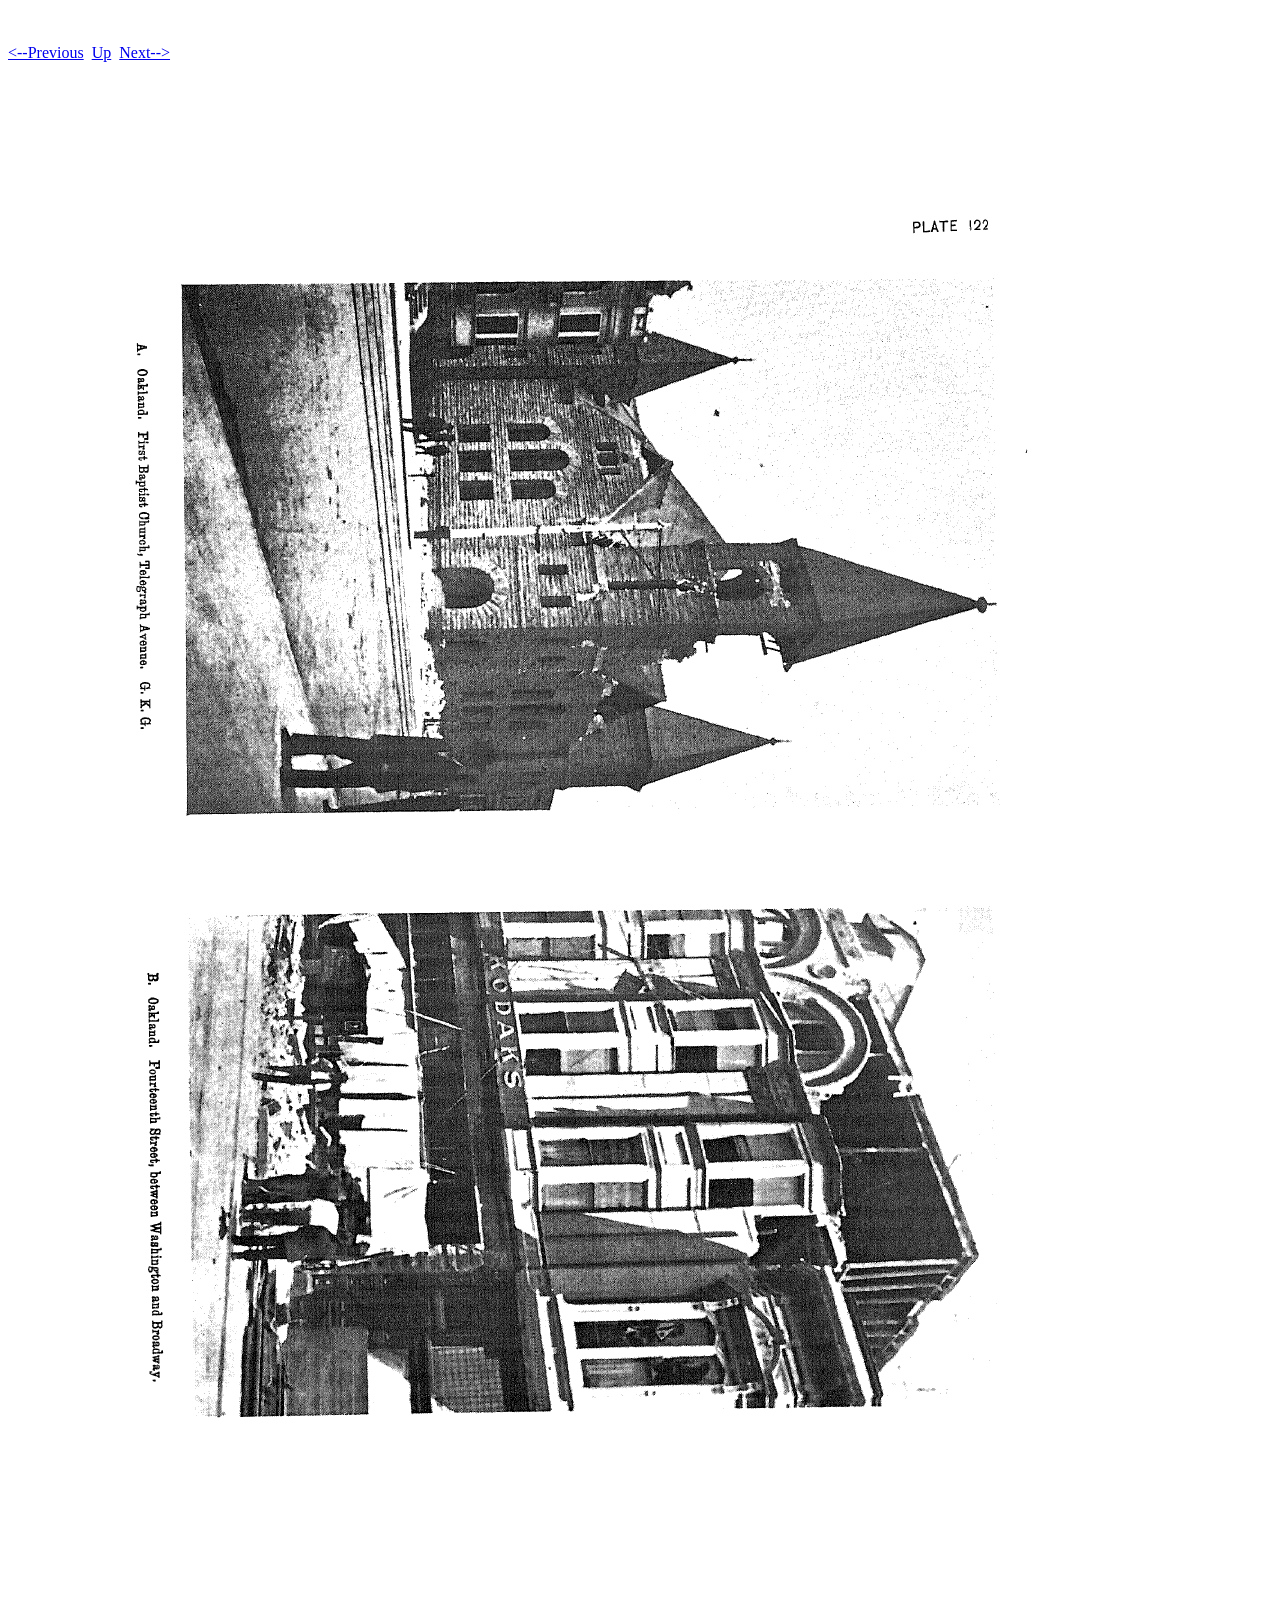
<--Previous (46, 52)
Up (102, 52)
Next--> (144, 52)
